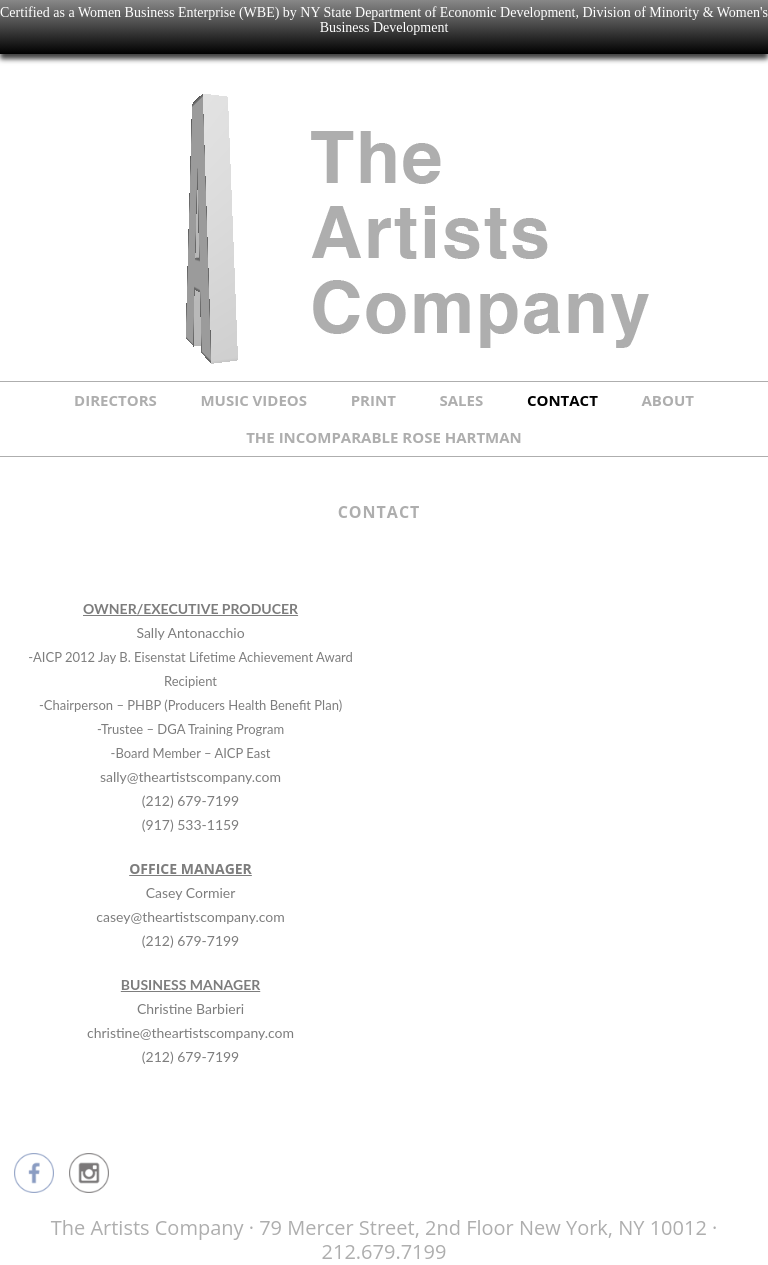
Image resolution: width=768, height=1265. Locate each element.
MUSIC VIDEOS (253, 400)
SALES (462, 400)
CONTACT (562, 400)
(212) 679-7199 (190, 800)
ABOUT (668, 400)
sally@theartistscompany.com (190, 776)
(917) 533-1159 (190, 824)
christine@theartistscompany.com (190, 1032)
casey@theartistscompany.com (190, 916)
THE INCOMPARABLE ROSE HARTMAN (384, 437)
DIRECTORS (115, 400)
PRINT (373, 400)
